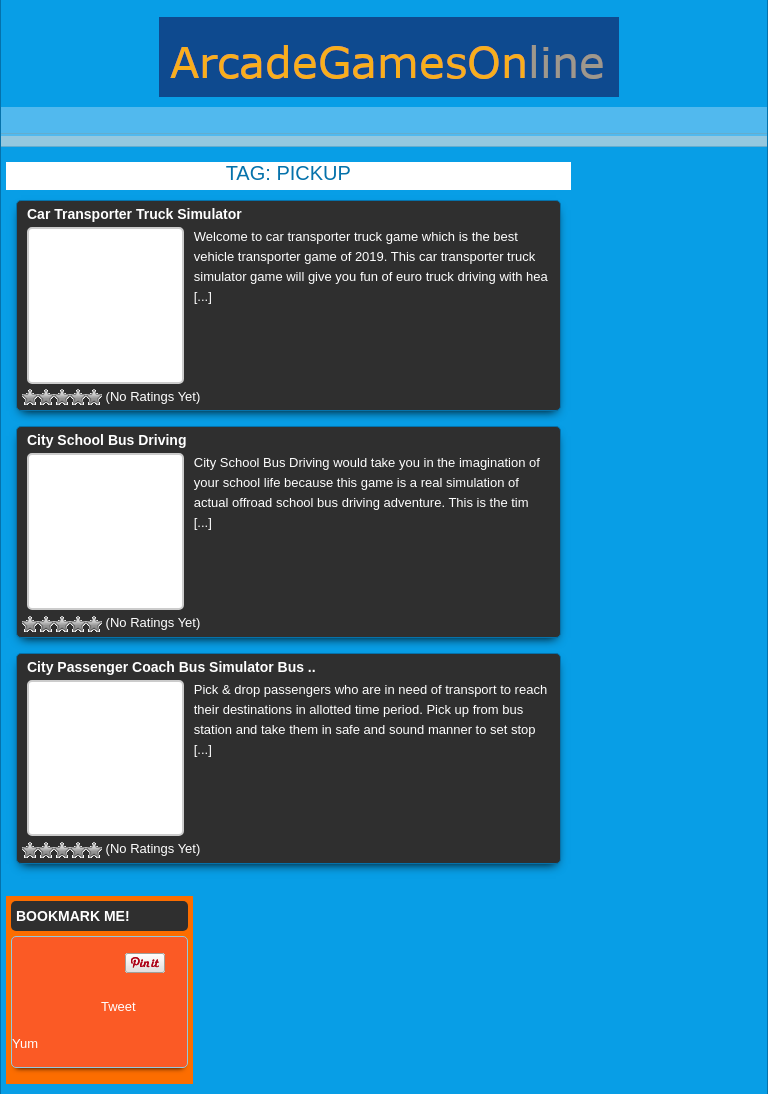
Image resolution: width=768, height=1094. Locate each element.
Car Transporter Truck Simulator (134, 214)
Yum (25, 1043)
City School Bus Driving (106, 440)
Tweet (118, 1006)
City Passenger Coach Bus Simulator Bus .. (171, 667)
